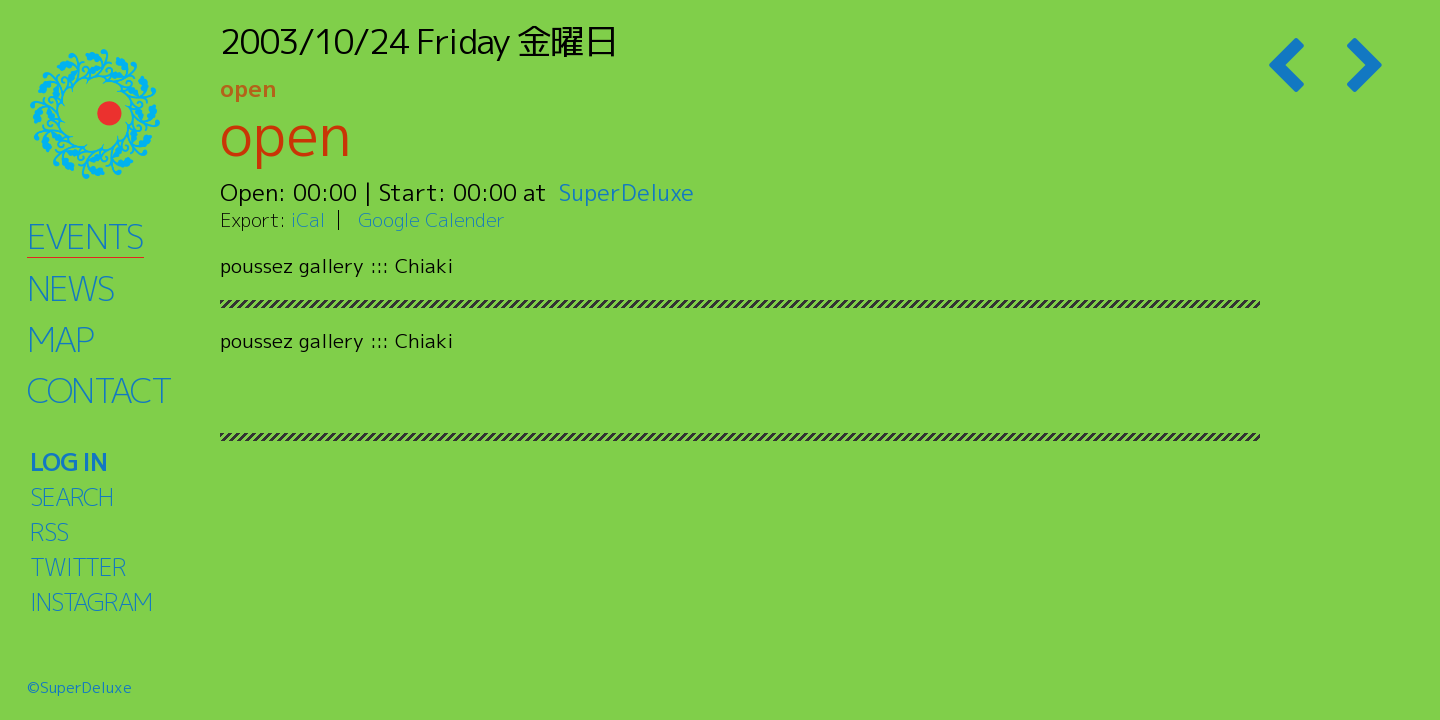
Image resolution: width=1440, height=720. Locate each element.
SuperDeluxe (627, 192)
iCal (308, 219)
